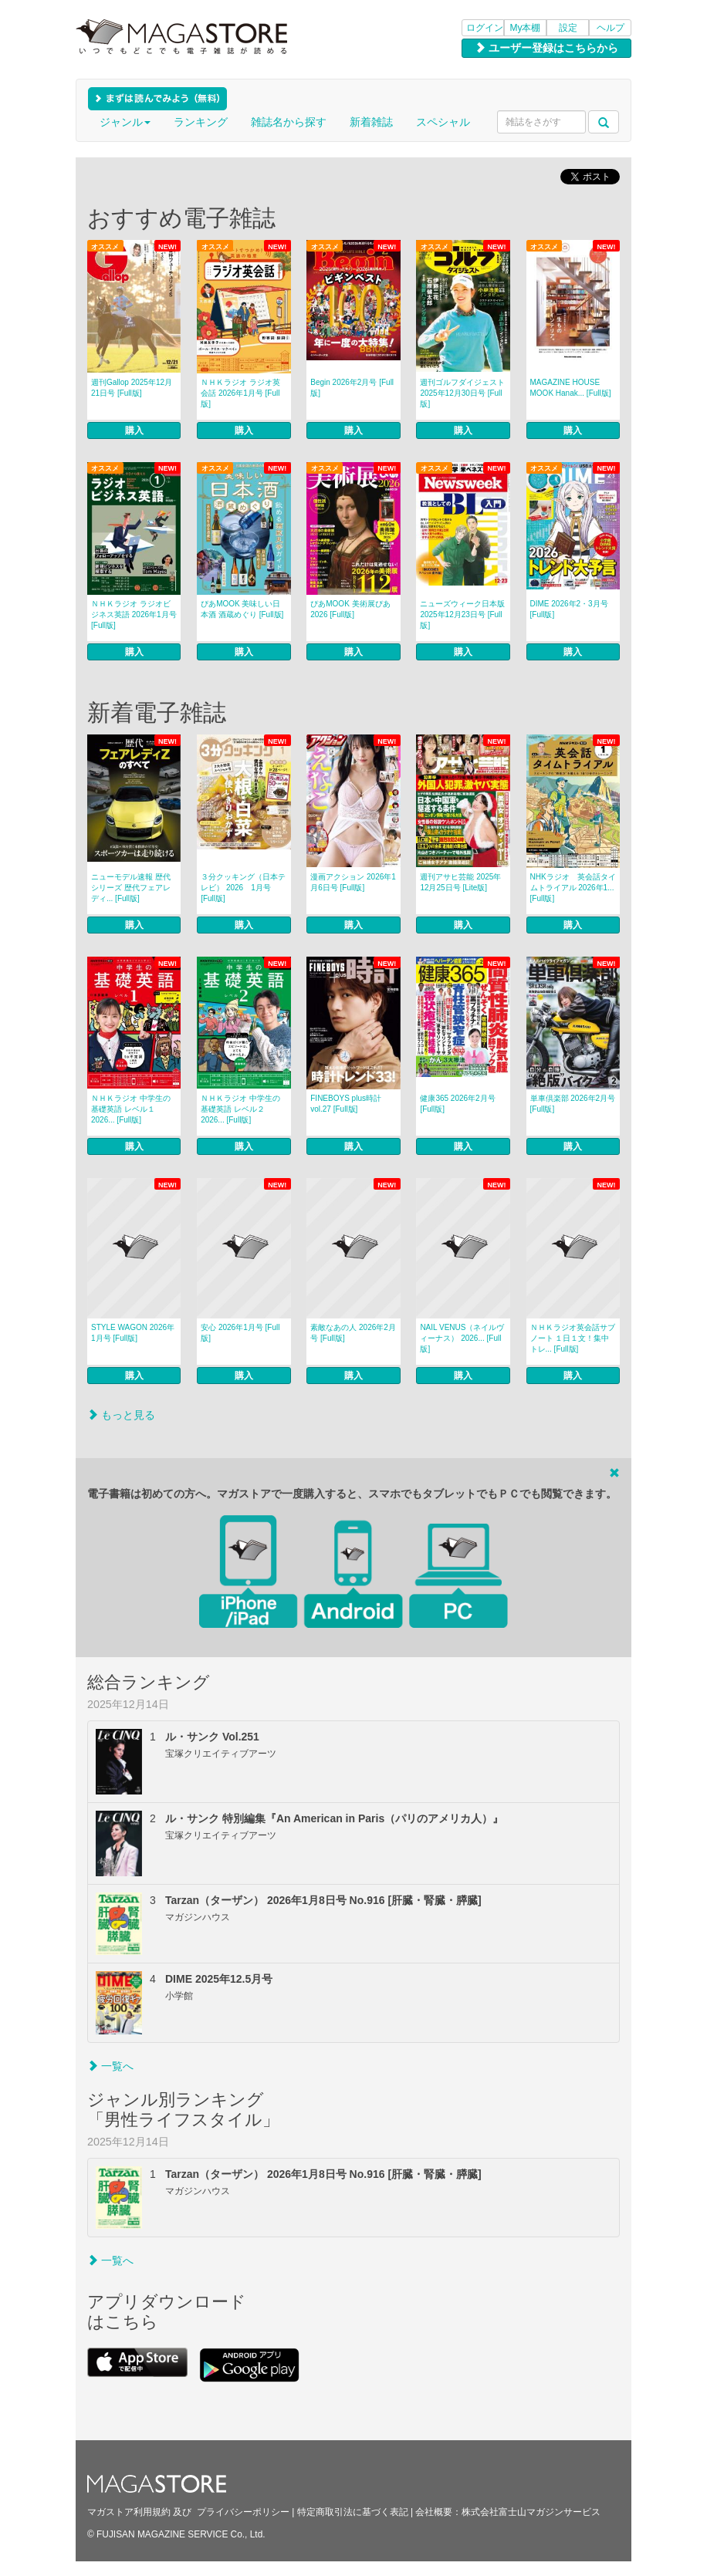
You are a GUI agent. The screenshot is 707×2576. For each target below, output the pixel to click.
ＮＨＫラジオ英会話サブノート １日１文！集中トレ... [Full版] (572, 1338)
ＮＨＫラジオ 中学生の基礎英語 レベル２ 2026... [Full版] (240, 1109)
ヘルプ (610, 27)
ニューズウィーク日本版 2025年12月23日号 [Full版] (462, 614)
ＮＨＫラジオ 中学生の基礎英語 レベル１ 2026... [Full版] (131, 1109)
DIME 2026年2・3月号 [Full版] (569, 609)
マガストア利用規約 (129, 2512)
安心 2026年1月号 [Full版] (240, 1332)
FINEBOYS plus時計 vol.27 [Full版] (345, 1103)
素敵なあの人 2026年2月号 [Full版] (353, 1332)
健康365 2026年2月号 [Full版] (457, 1103)
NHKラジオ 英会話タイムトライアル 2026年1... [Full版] (573, 888)
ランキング (201, 122)
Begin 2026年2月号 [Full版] (352, 387)
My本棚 (525, 27)
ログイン (484, 27)
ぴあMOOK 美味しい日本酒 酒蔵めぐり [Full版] (242, 609)
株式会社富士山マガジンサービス (531, 2512)
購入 (134, 430)
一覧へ (110, 2066)
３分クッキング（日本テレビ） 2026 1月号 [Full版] (243, 888)
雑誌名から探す (288, 122)
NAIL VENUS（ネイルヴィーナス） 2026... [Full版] (462, 1338)
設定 (568, 27)
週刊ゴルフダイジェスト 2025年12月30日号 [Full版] (462, 393)
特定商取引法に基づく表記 (352, 2512)
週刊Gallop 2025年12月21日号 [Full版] (131, 387)
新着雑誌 (371, 122)
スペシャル (443, 122)
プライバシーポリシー (243, 2512)
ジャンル (125, 122)
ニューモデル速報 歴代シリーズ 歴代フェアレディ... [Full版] (131, 888)
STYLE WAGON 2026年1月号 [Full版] (132, 1332)
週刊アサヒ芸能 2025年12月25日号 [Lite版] (460, 882)
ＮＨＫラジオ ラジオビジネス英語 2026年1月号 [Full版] (134, 614)
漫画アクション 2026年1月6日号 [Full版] (353, 882)
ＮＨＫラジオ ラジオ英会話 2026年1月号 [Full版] (240, 393)
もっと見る (121, 1415)
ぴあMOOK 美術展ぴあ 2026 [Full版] (350, 609)
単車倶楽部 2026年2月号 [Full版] (573, 1103)
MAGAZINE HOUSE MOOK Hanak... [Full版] (570, 387)
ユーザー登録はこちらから (546, 48)
